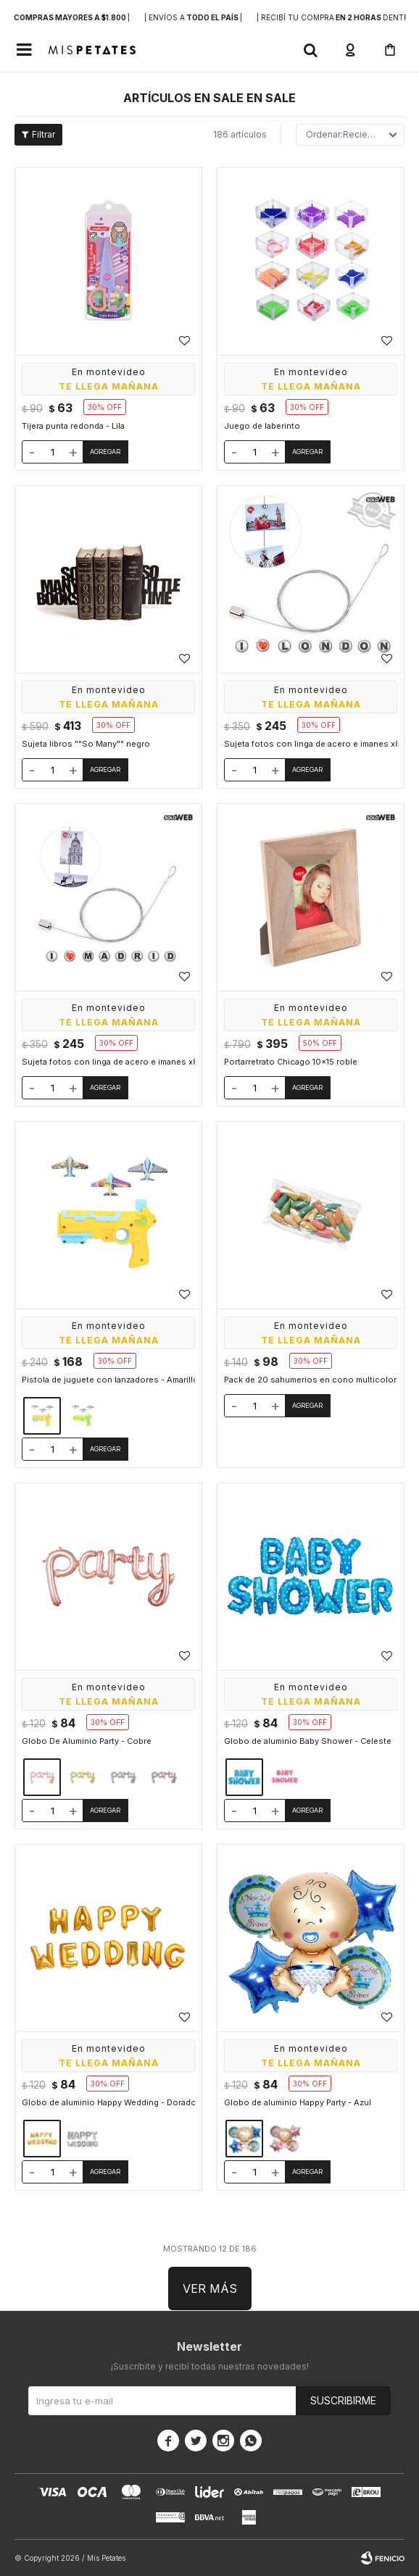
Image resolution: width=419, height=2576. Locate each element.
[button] (310, 49)
